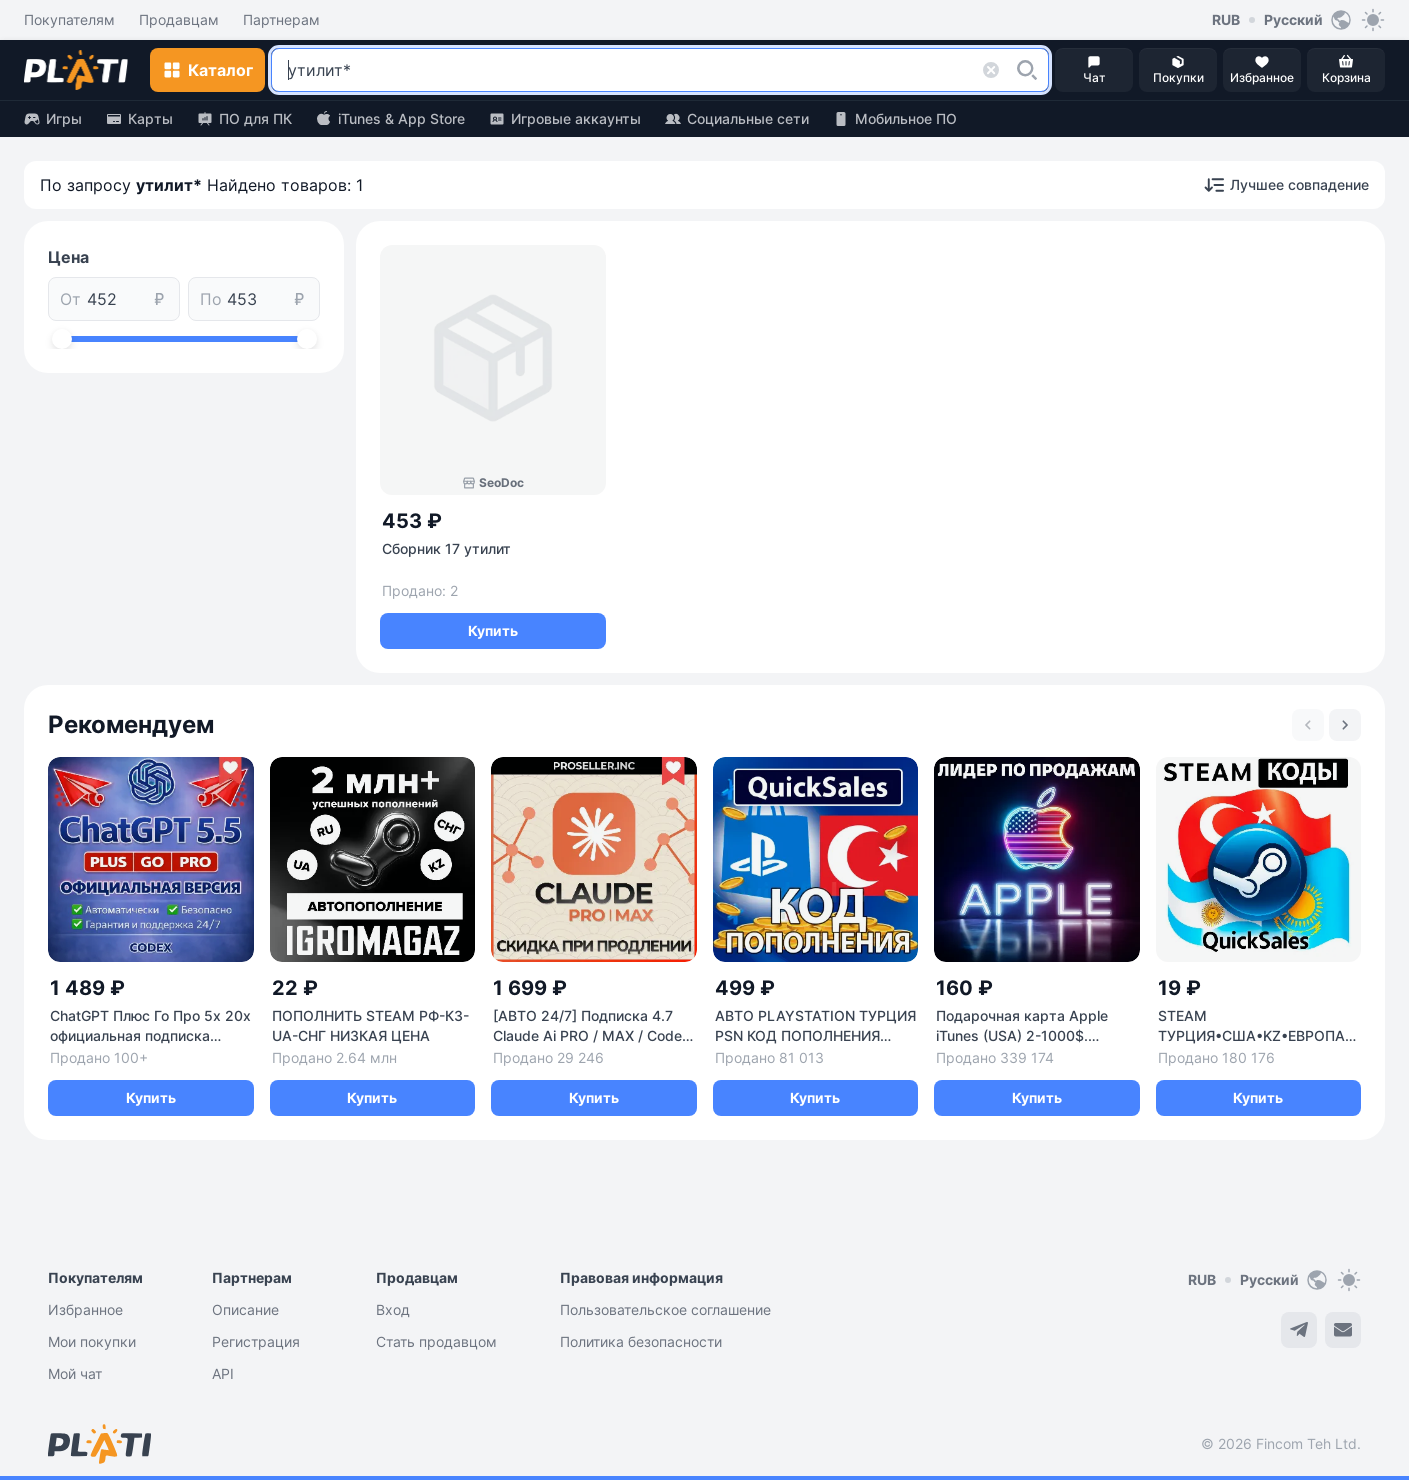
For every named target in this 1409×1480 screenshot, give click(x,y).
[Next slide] (1345, 725)
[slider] (62, 339)
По (211, 299)
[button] (1027, 70)
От (70, 299)
